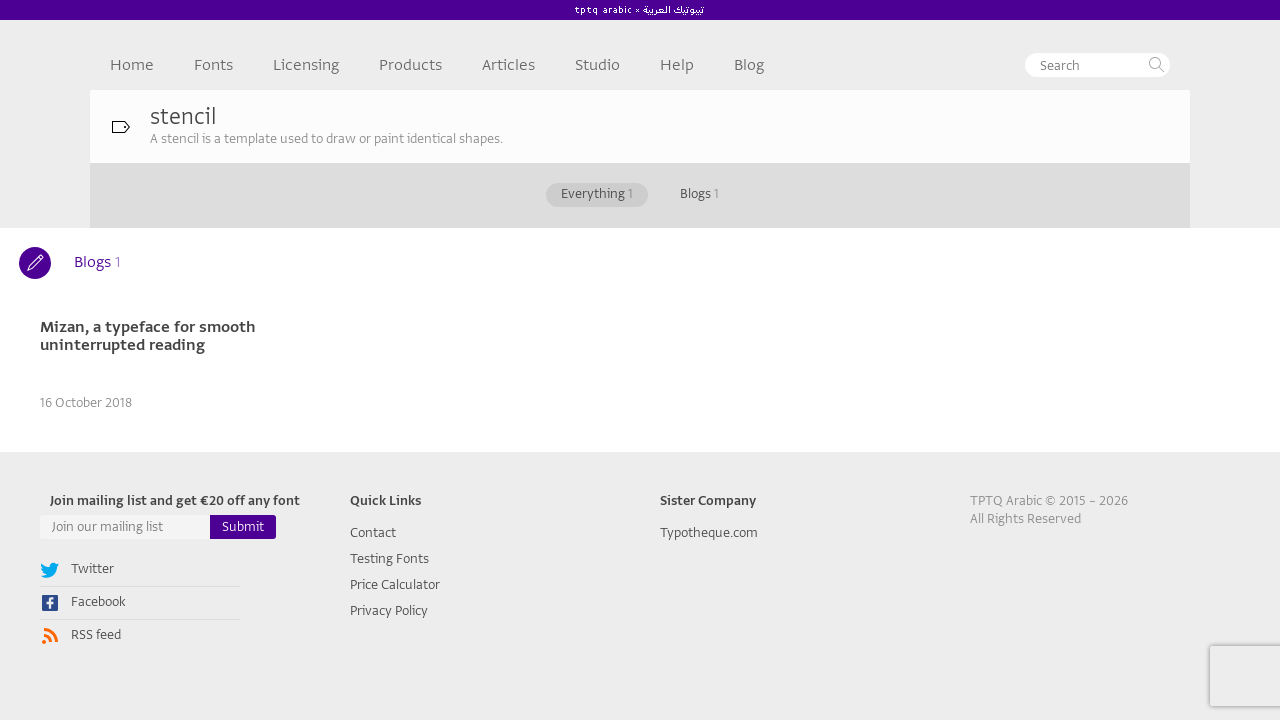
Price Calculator (395, 584)
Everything (597, 193)
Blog (749, 65)
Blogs (699, 193)
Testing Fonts (389, 558)
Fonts (213, 65)
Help (677, 65)
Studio (597, 65)
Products (410, 65)
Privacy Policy (389, 610)
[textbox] (1097, 65)
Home (132, 65)
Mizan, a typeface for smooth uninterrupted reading (148, 336)
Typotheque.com (709, 532)
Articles (508, 65)
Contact (373, 532)
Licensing (306, 65)
